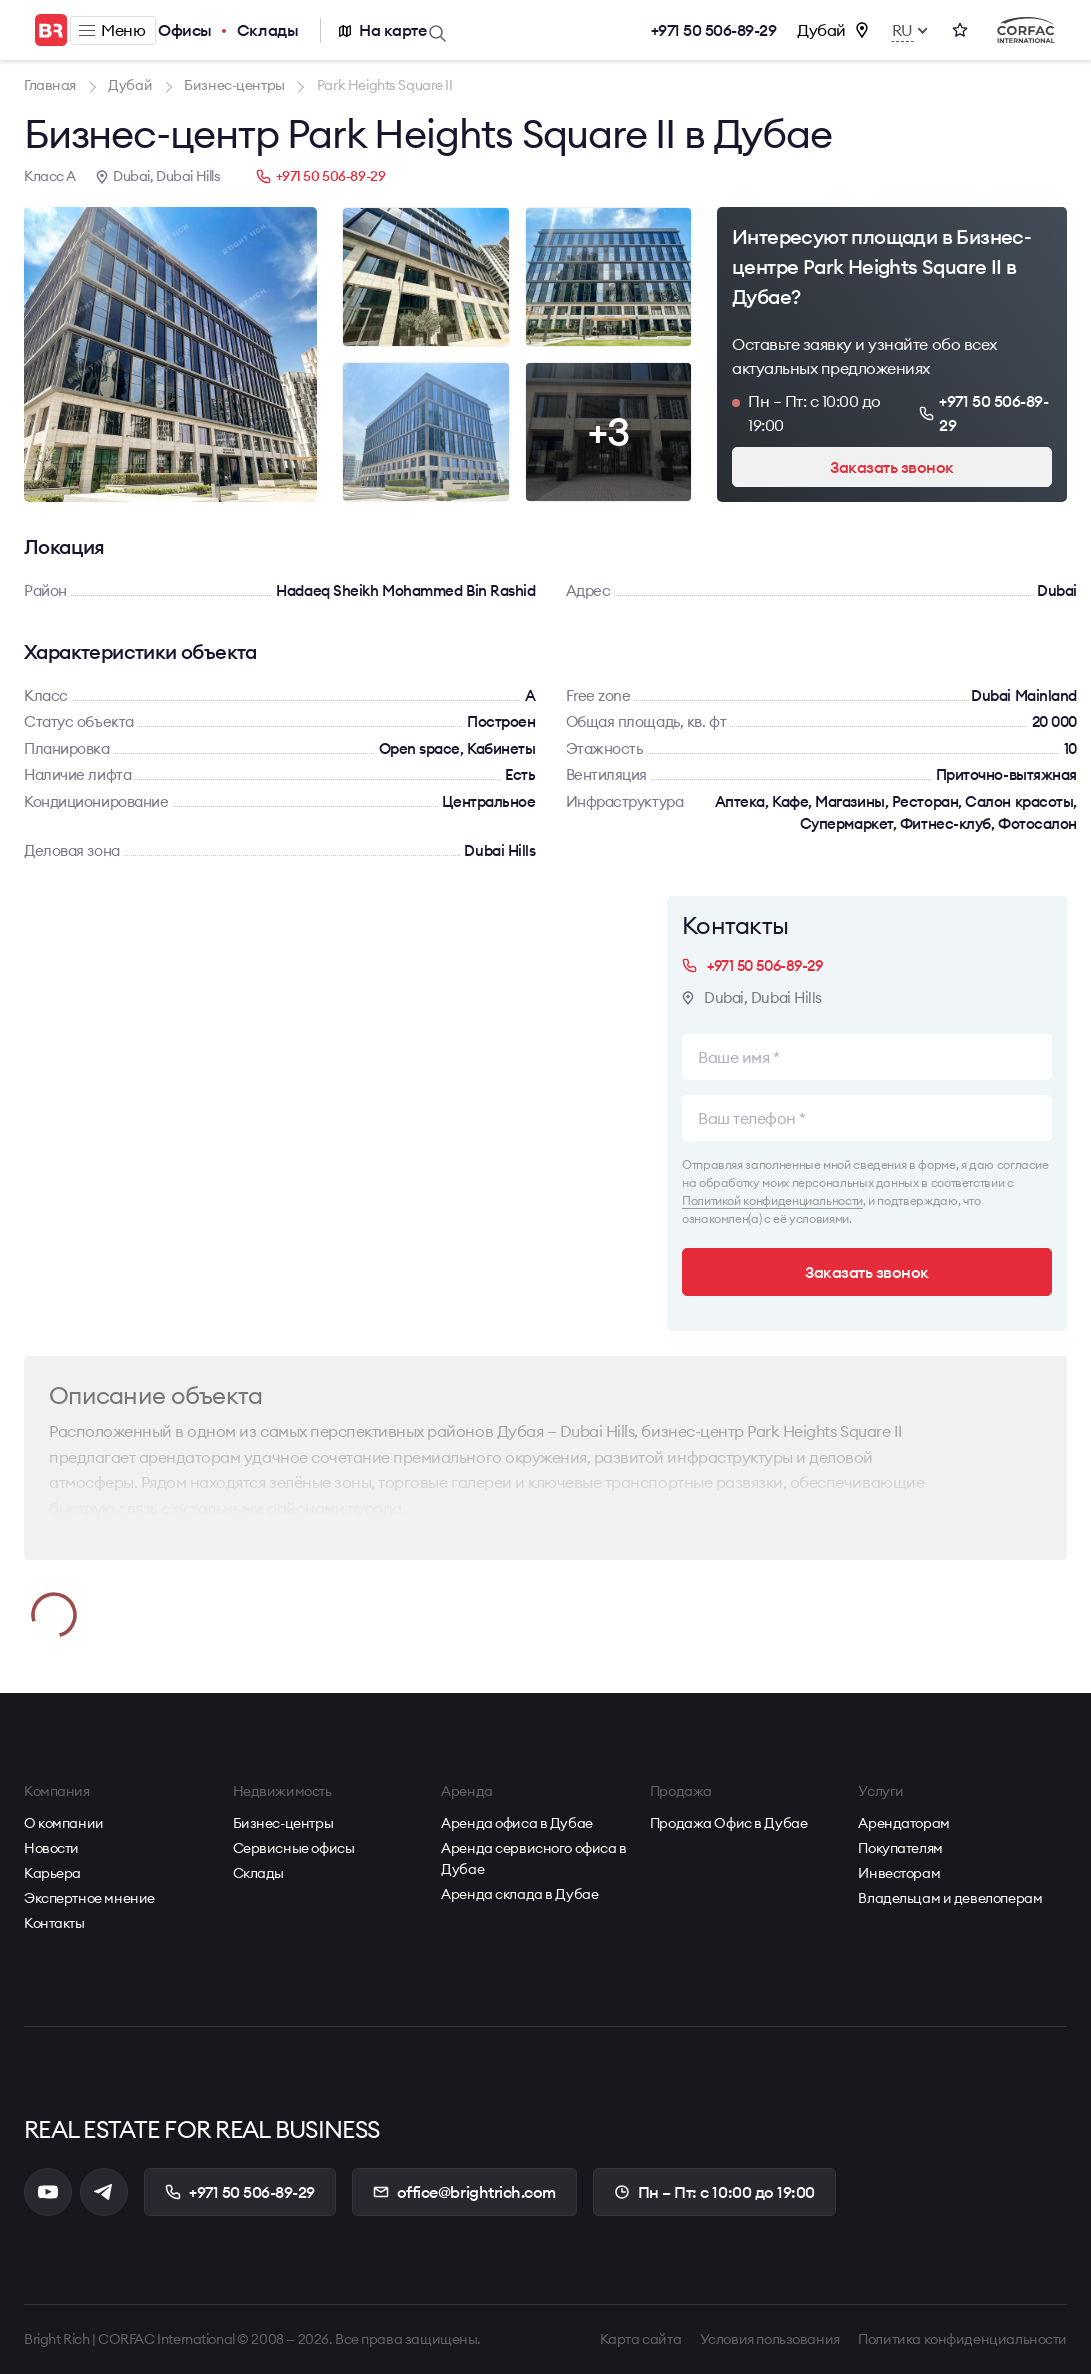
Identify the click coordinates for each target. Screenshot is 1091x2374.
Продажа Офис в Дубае (729, 1823)
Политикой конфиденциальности (772, 1200)
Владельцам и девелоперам (950, 1898)
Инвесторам (899, 1873)
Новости (51, 1848)
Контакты (54, 1923)
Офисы (185, 30)
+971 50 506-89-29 (714, 30)
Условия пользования (770, 2339)
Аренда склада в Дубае (519, 1894)
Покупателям (900, 1848)
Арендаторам (903, 1823)
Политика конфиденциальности (962, 2339)
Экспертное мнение (89, 1898)
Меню (112, 30)
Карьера (52, 1873)
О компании (64, 1823)
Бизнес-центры (283, 1823)
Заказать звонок (892, 467)
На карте (392, 30)
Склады (267, 30)
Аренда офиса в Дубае (517, 1823)
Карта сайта (640, 2339)
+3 (608, 431)
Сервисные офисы (294, 1848)
